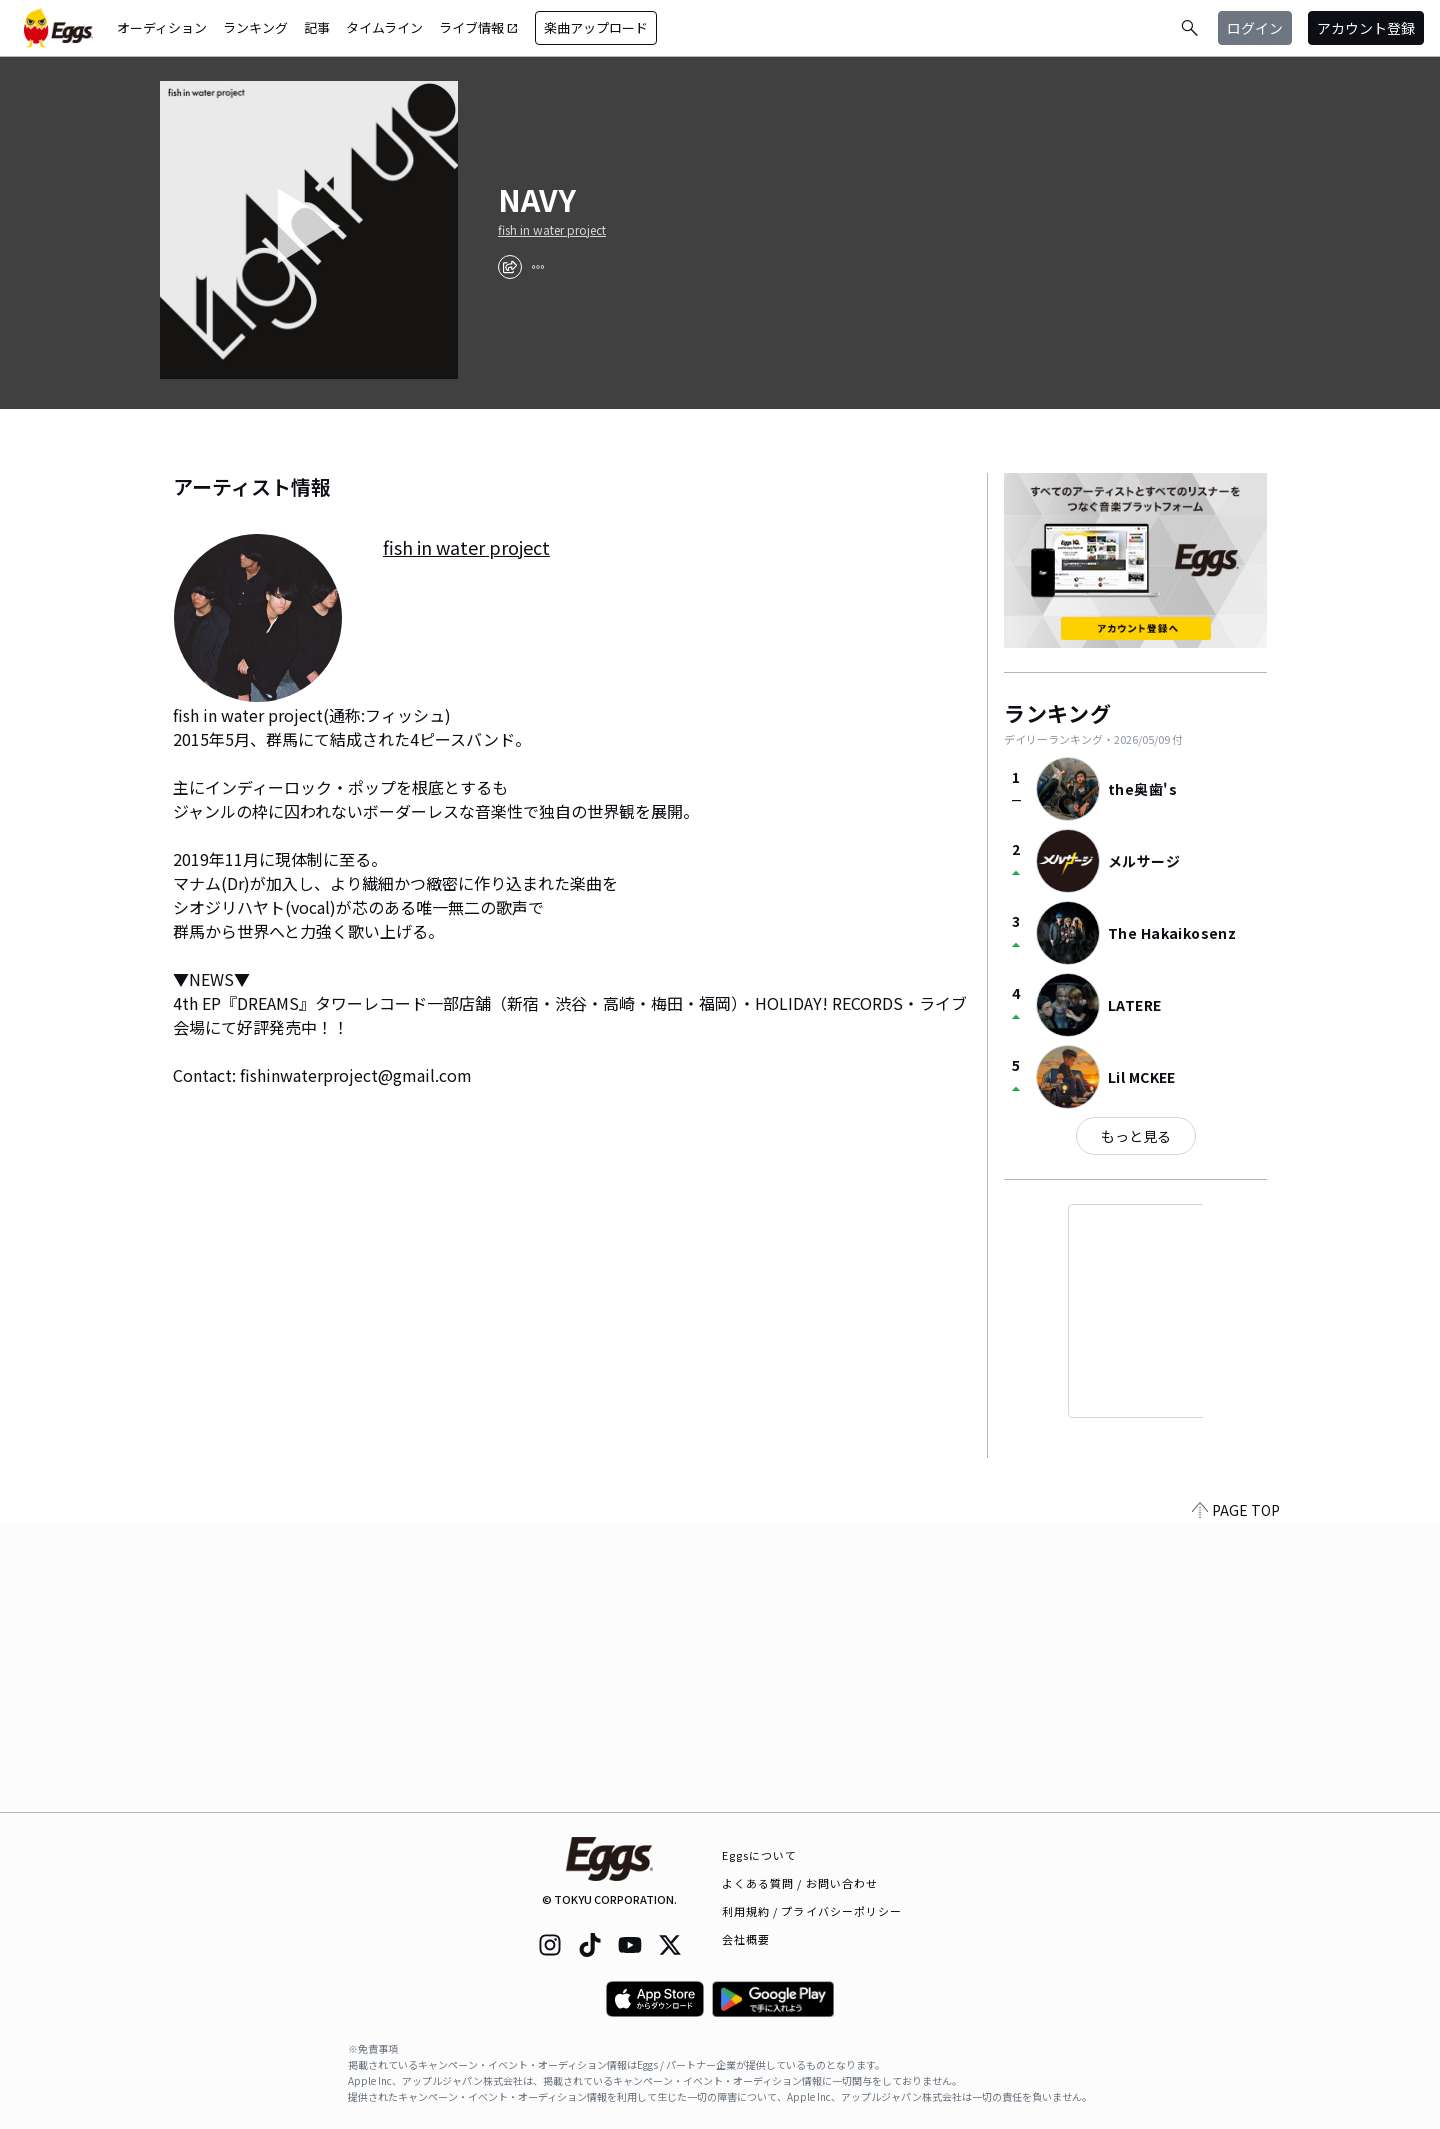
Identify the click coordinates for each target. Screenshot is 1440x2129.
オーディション (162, 27)
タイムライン (384, 27)
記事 (317, 27)
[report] (538, 267)
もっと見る (1136, 1136)
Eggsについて (760, 1855)
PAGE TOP (1236, 1800)
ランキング (255, 27)
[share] (510, 267)
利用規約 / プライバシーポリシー (812, 1911)
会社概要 (746, 1939)
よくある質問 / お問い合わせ (800, 1883)
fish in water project (552, 230)
